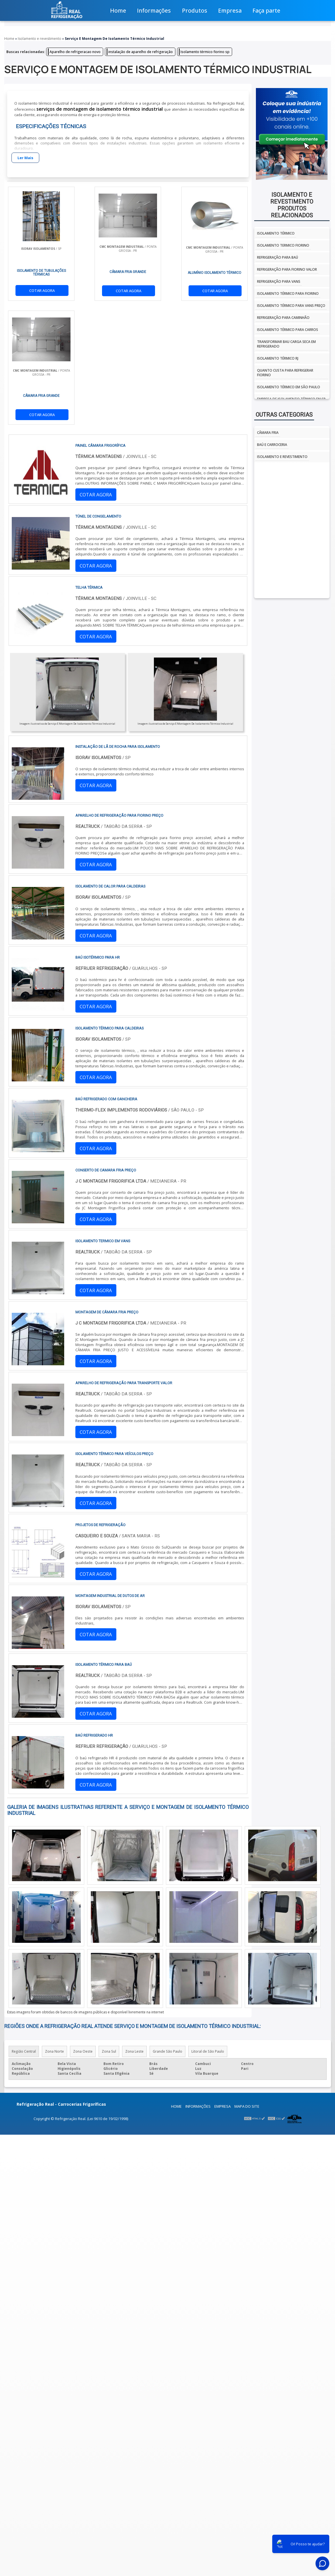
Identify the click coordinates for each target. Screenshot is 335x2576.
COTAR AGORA (37, 290)
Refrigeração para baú (277, 257)
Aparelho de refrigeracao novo (75, 51)
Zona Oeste (83, 1927)
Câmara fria (268, 432)
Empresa (222, 1982)
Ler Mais (25, 157)
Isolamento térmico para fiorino (288, 293)
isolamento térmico (276, 233)
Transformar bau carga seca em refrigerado (286, 344)
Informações (198, 1982)
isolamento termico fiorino (283, 245)
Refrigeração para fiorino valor (287, 269)
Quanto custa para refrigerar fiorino (285, 372)
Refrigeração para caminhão (283, 317)
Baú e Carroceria (272, 444)
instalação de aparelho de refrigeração (140, 51)
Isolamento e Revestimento (282, 456)
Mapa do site (246, 1982)
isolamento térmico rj (277, 358)
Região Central (24, 1927)
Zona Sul (109, 1927)
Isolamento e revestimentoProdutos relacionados (291, 205)
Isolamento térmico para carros (287, 329)
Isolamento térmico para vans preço (291, 305)
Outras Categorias (284, 414)
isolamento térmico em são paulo (288, 387)
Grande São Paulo (167, 1927)
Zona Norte (54, 1927)
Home (176, 1982)
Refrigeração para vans (278, 281)
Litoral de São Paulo (207, 1927)
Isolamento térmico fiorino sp (205, 51)
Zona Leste (134, 1927)
